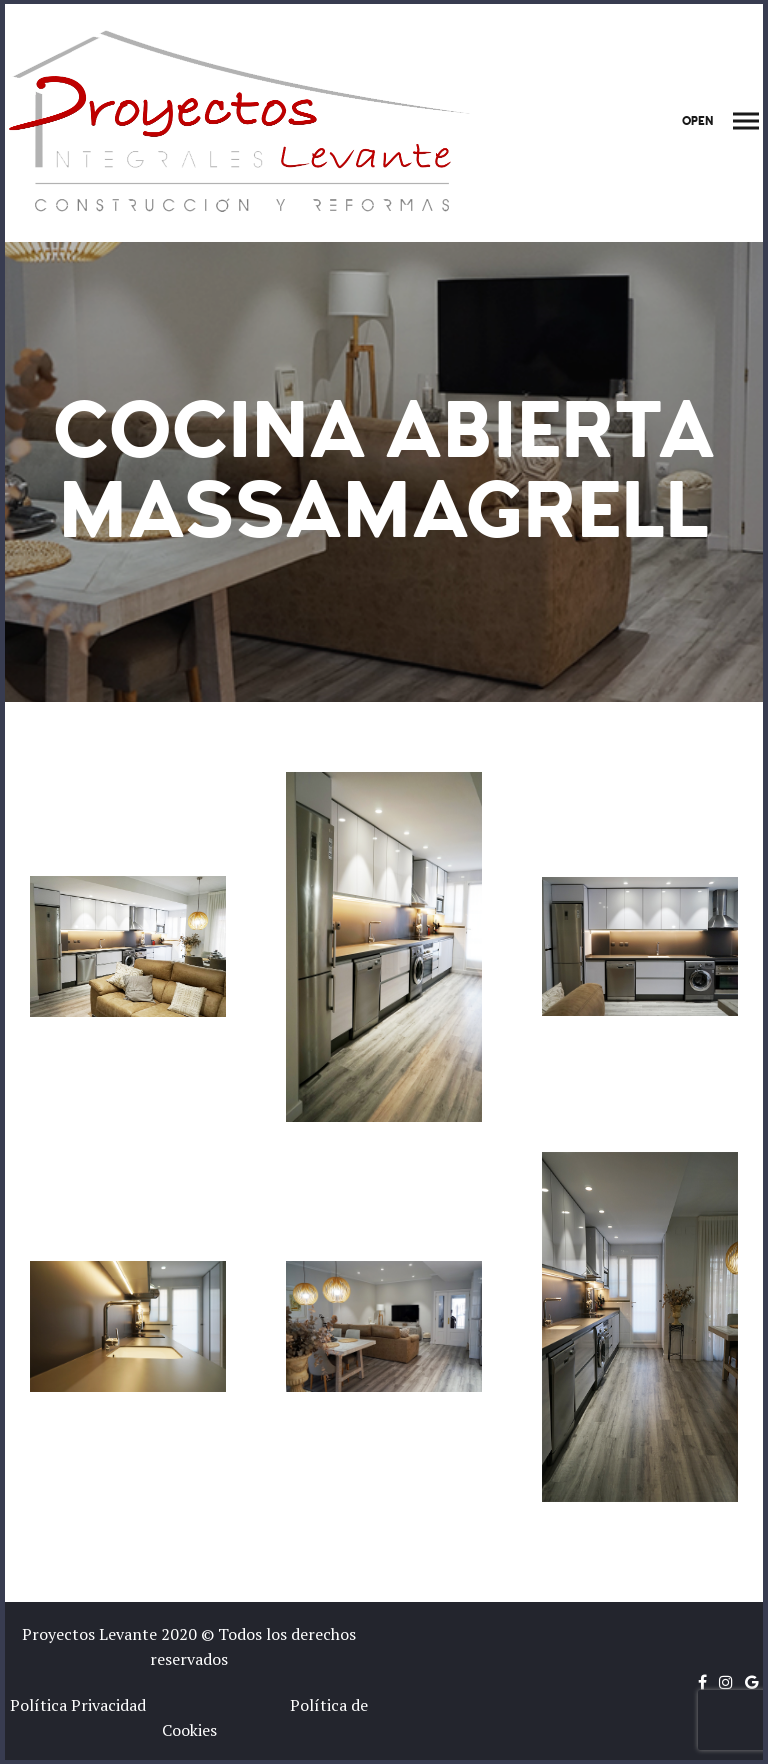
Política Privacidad (84, 1705)
